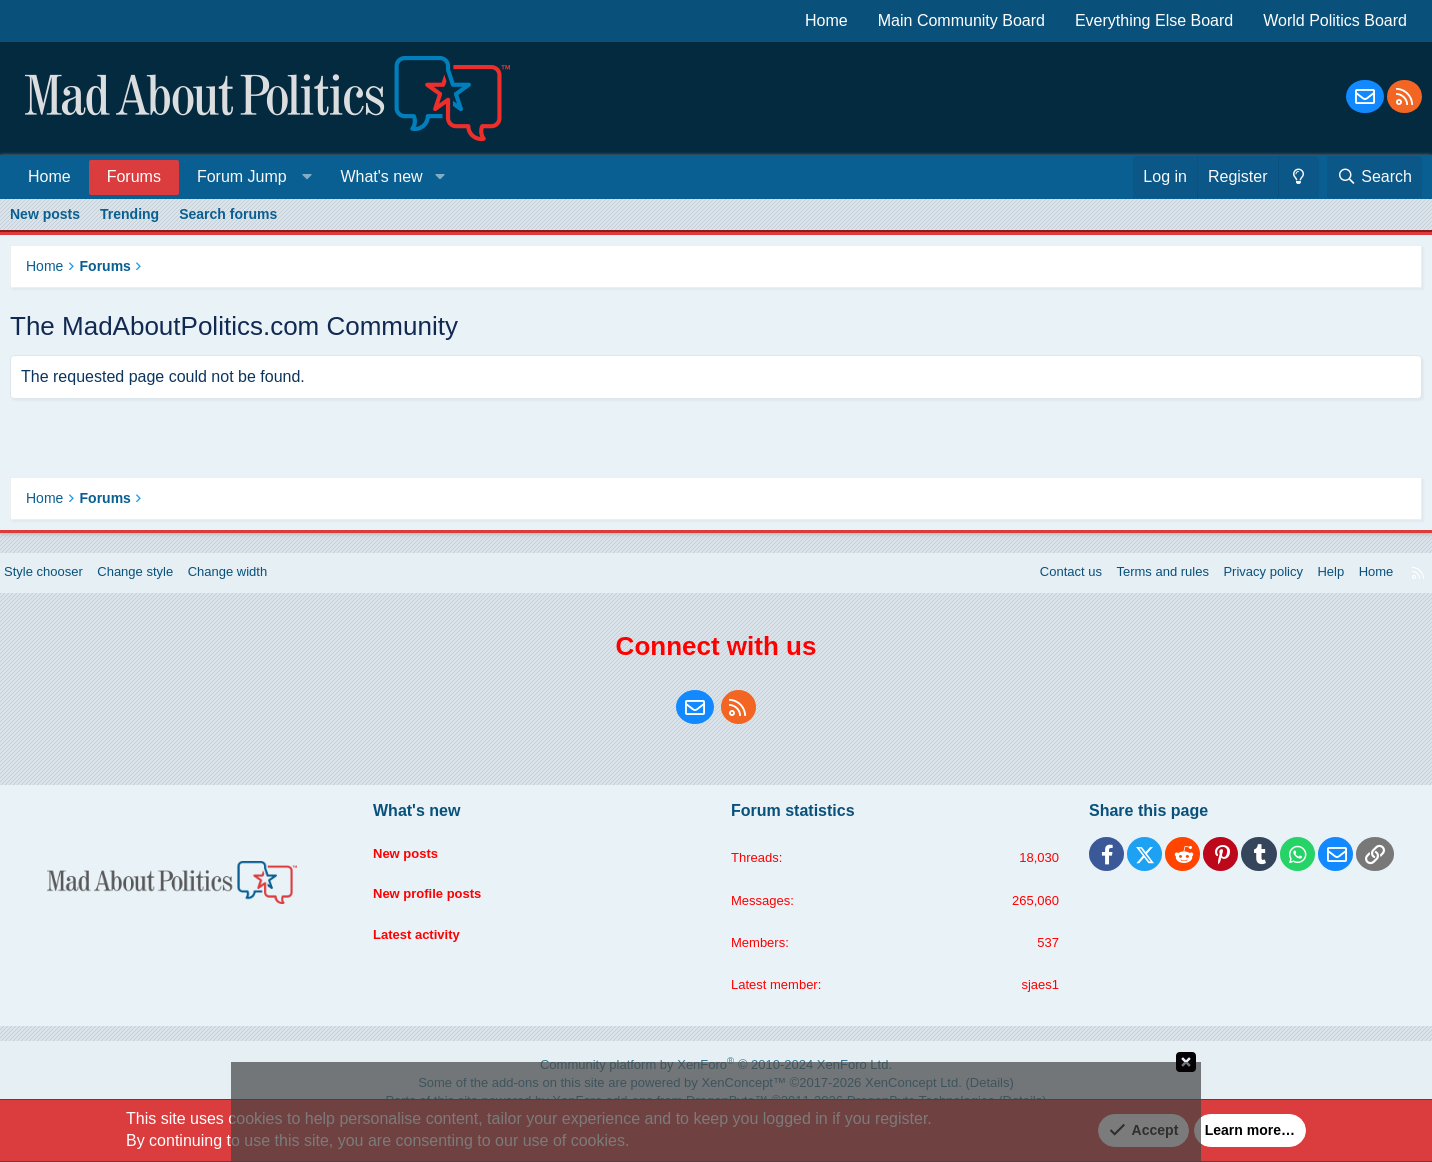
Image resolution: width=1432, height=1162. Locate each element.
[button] (250, 176)
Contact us (1033, 587)
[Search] (1374, 177)
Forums (134, 176)
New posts (45, 214)
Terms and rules (1132, 587)
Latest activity (427, 937)
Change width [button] (259, 587)
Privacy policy (1239, 587)
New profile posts (439, 899)
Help (1311, 587)
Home (826, 20)
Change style (160, 587)
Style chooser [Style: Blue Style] (61, 587)
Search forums (228, 214)
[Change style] (1298, 177)
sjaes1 (1031, 1004)
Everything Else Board (1154, 20)
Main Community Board (961, 20)
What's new (381, 176)
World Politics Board (1335, 20)
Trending (129, 214)
